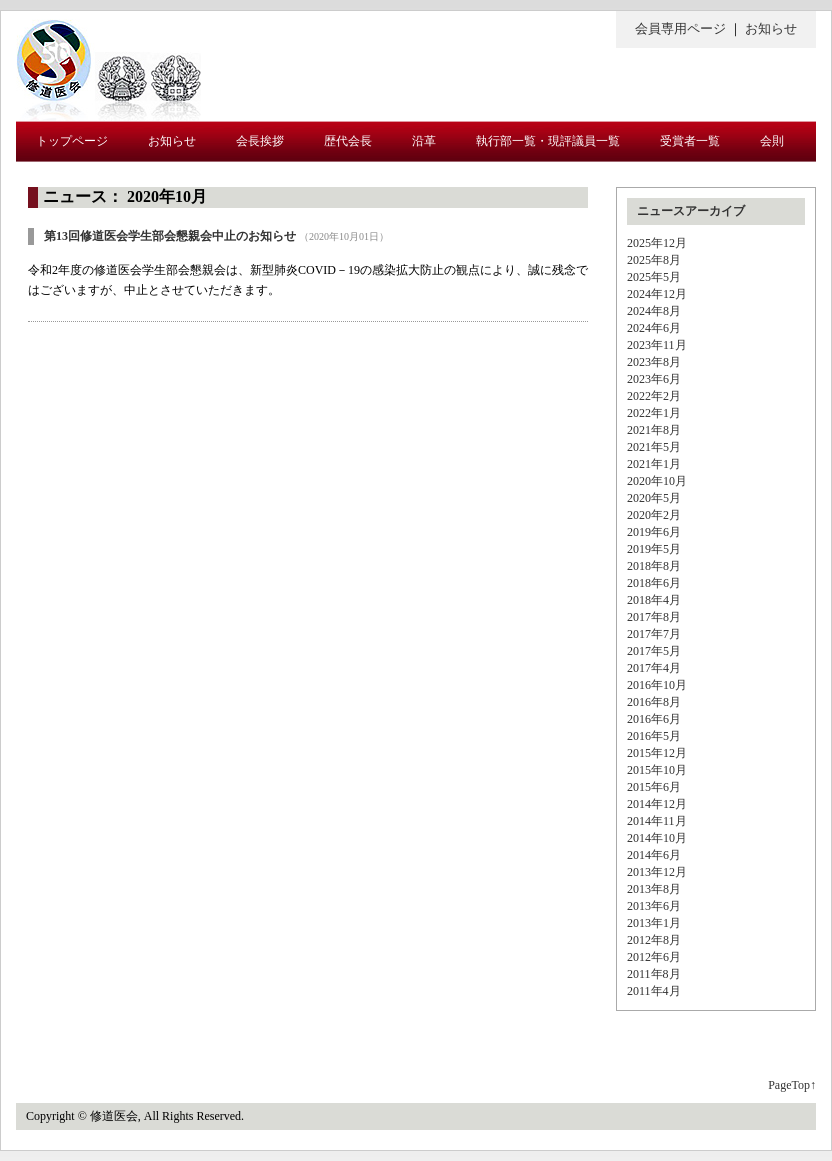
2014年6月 (654, 855)
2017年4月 (654, 668)
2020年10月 (657, 481)
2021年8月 (654, 430)
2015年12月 (657, 753)
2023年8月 (654, 362)
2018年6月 (654, 583)
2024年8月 (654, 311)
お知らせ (771, 29)
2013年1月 (654, 923)
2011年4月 (654, 991)
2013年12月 (657, 872)
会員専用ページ (680, 29)
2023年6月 (654, 379)
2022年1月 (654, 413)
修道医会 (108, 66)
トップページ (72, 141)
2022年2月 (654, 396)
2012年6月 (654, 957)
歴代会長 (348, 141)
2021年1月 (654, 464)
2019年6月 (654, 532)
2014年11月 (657, 821)
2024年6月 (654, 328)
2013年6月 (654, 906)
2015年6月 (654, 787)
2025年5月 (654, 277)
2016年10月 (657, 685)
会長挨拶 (260, 141)
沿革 (424, 141)
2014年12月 (657, 804)
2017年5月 (654, 651)
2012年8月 (654, 940)
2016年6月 (654, 719)
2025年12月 (657, 243)
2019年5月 (654, 549)
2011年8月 (654, 974)
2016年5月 (654, 736)
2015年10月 (657, 770)
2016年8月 (654, 702)
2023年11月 (657, 345)
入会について (72, 182)
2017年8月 (654, 617)
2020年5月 (654, 498)
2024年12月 (657, 294)
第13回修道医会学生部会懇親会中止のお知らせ (170, 236)
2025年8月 (654, 260)
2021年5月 (654, 447)
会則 (772, 141)
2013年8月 (654, 889)
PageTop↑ (792, 1085)
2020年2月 (654, 515)
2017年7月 (654, 634)
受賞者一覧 (690, 141)
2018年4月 (654, 600)
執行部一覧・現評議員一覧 (548, 141)
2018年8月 (654, 566)
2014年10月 (657, 838)
